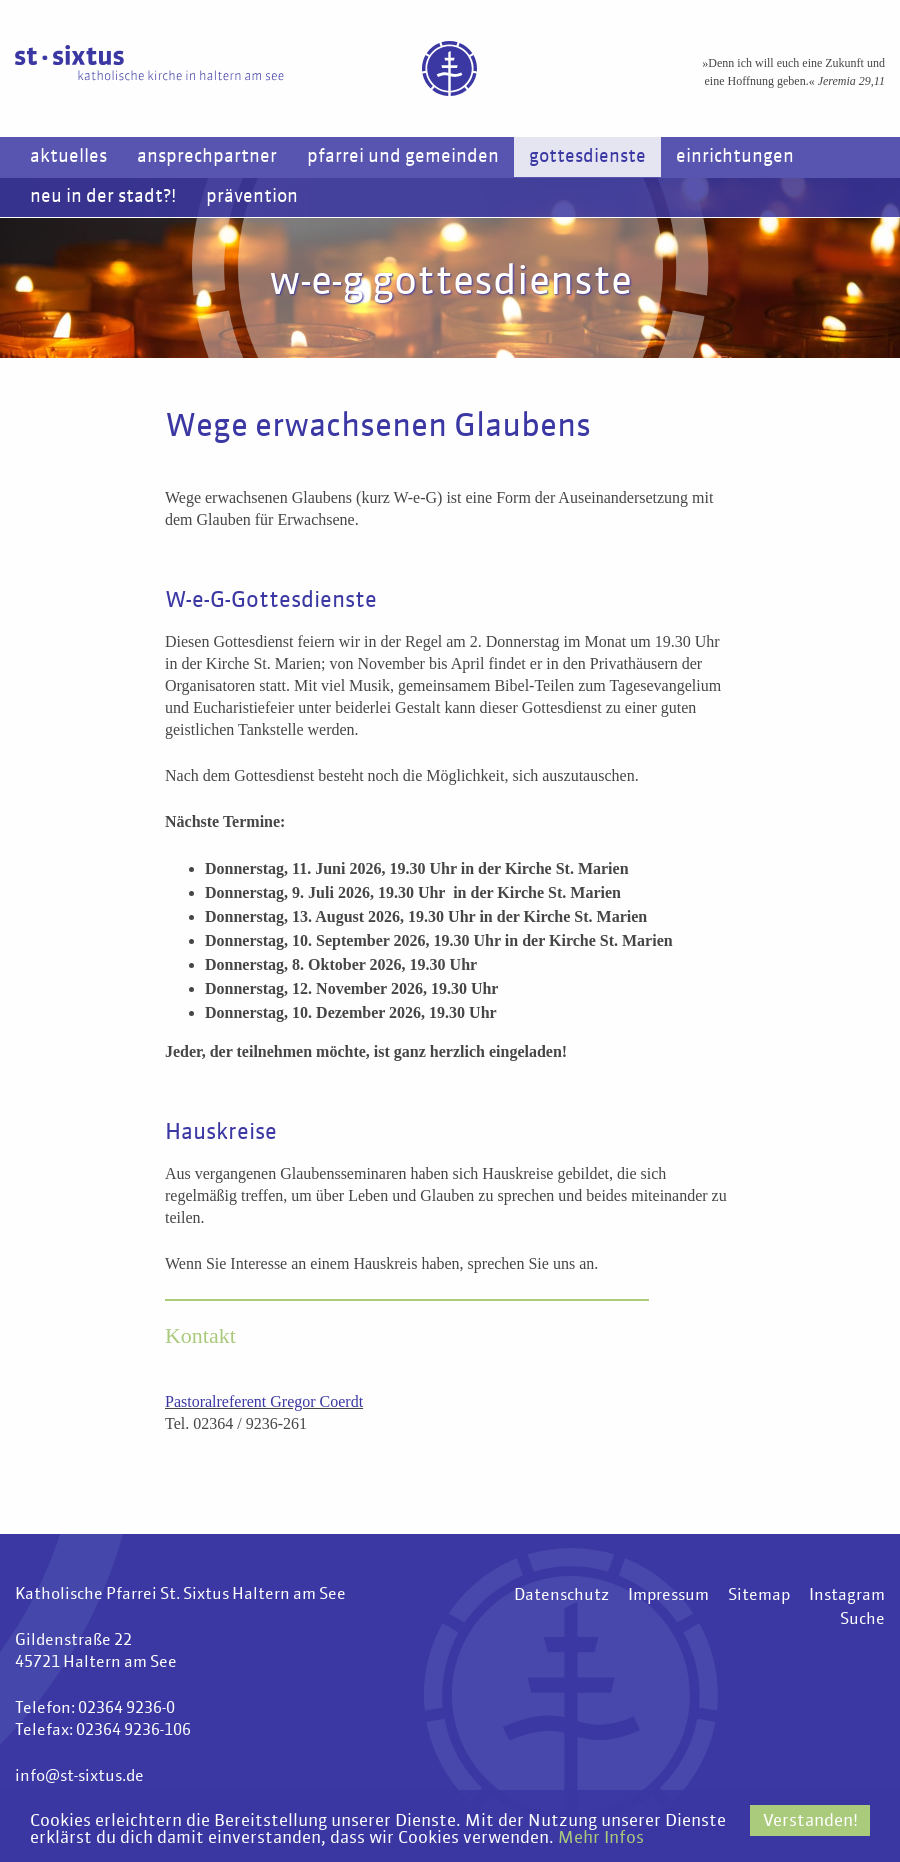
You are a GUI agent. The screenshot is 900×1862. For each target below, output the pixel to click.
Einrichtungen (735, 157)
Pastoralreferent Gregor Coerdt (264, 1401)
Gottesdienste (587, 157)
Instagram (847, 1596)
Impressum (668, 1596)
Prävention (252, 197)
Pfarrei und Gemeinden (403, 157)
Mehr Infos (601, 1838)
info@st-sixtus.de (79, 1777)
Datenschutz (561, 1596)
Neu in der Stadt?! (103, 197)
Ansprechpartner (207, 157)
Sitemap (759, 1596)
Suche (862, 1620)
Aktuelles (68, 157)
